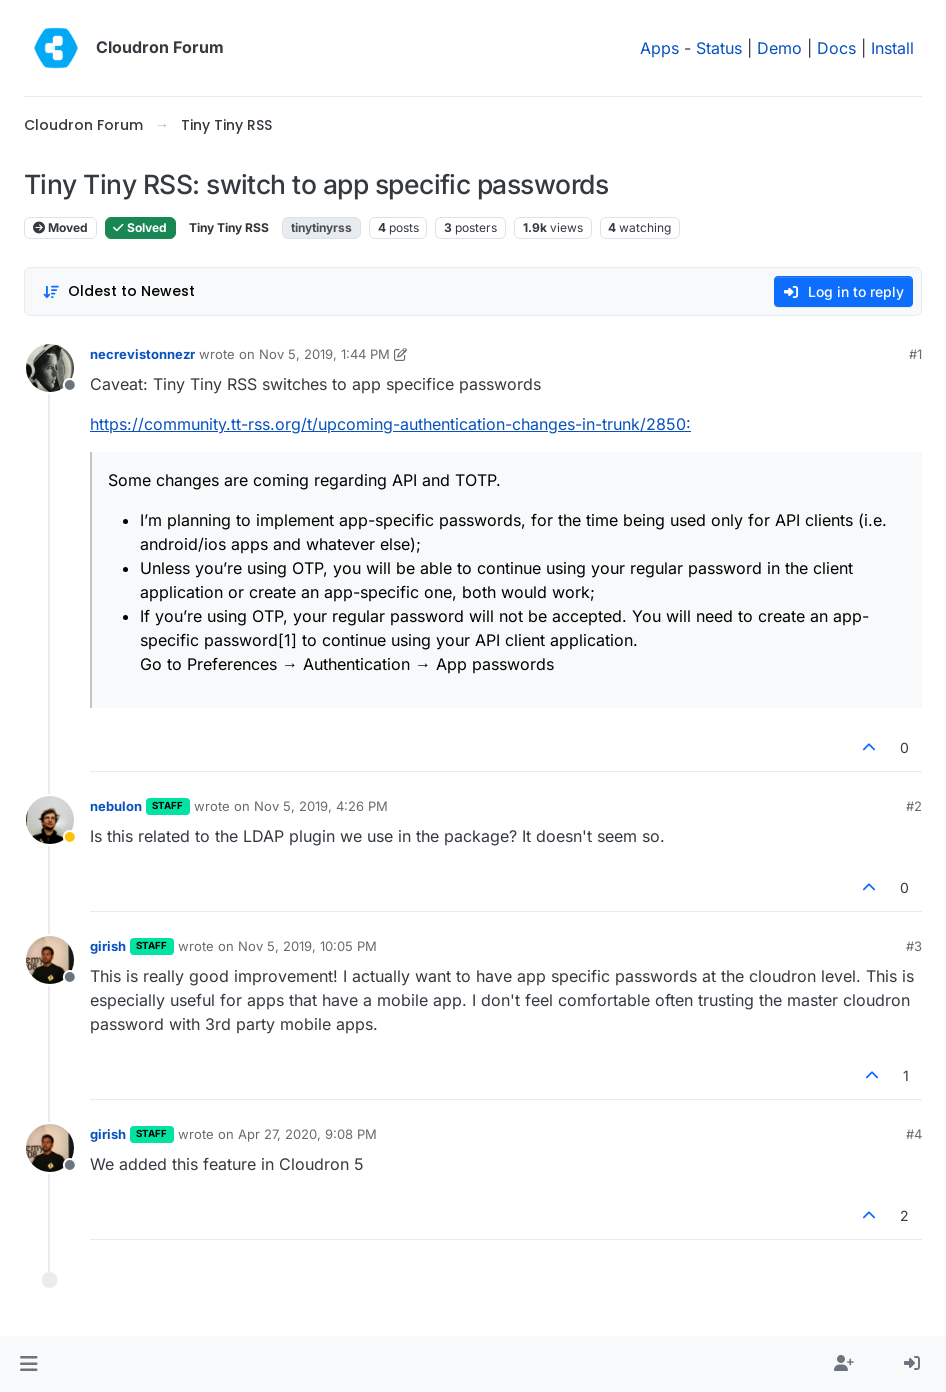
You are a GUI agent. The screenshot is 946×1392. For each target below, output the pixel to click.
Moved (60, 227)
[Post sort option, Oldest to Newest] (118, 291)
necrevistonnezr (142, 354)
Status (719, 48)
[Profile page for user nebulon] (50, 820)
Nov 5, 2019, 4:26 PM (321, 806)
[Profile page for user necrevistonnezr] (50, 368)
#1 (915, 354)
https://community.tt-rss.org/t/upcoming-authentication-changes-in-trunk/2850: (390, 424)
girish (108, 946)
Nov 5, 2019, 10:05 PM (307, 946)
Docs (836, 48)
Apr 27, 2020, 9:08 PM (307, 1134)
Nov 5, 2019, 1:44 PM (324, 354)
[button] (28, 1364)
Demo (779, 48)
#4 (914, 1134)
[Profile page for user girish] (50, 960)
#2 (914, 806)
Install (892, 48)
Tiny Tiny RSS (229, 227)
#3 (914, 946)
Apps (659, 48)
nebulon (116, 806)
